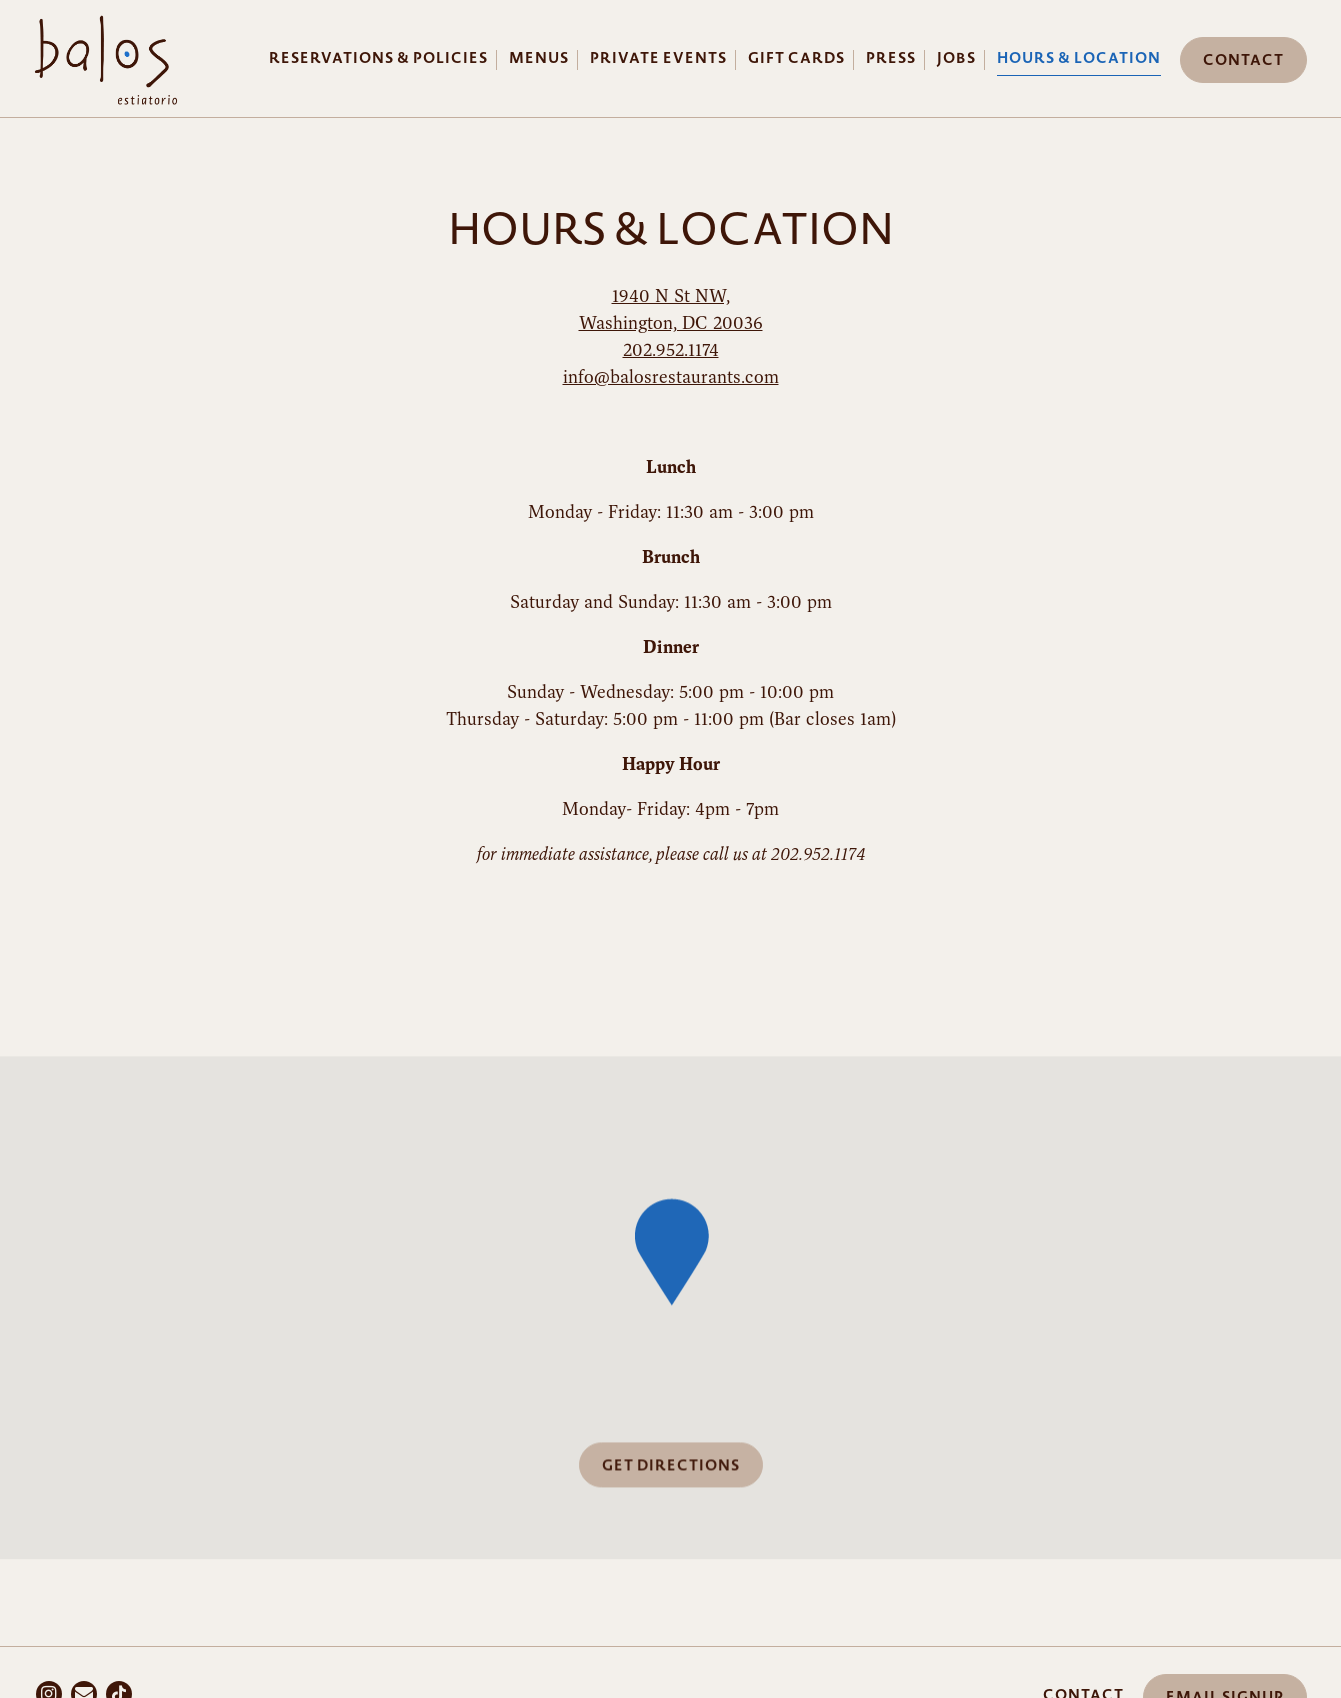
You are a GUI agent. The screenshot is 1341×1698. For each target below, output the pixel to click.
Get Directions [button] (671, 1467)
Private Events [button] (658, 58)
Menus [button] (539, 58)
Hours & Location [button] (1079, 58)
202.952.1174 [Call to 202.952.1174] (671, 349)
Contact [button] (1243, 60)
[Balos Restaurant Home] (106, 57)
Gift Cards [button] (796, 58)
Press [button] (891, 58)
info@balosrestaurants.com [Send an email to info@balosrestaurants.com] (671, 376)
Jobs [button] (956, 58)
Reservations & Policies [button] (378, 58)
